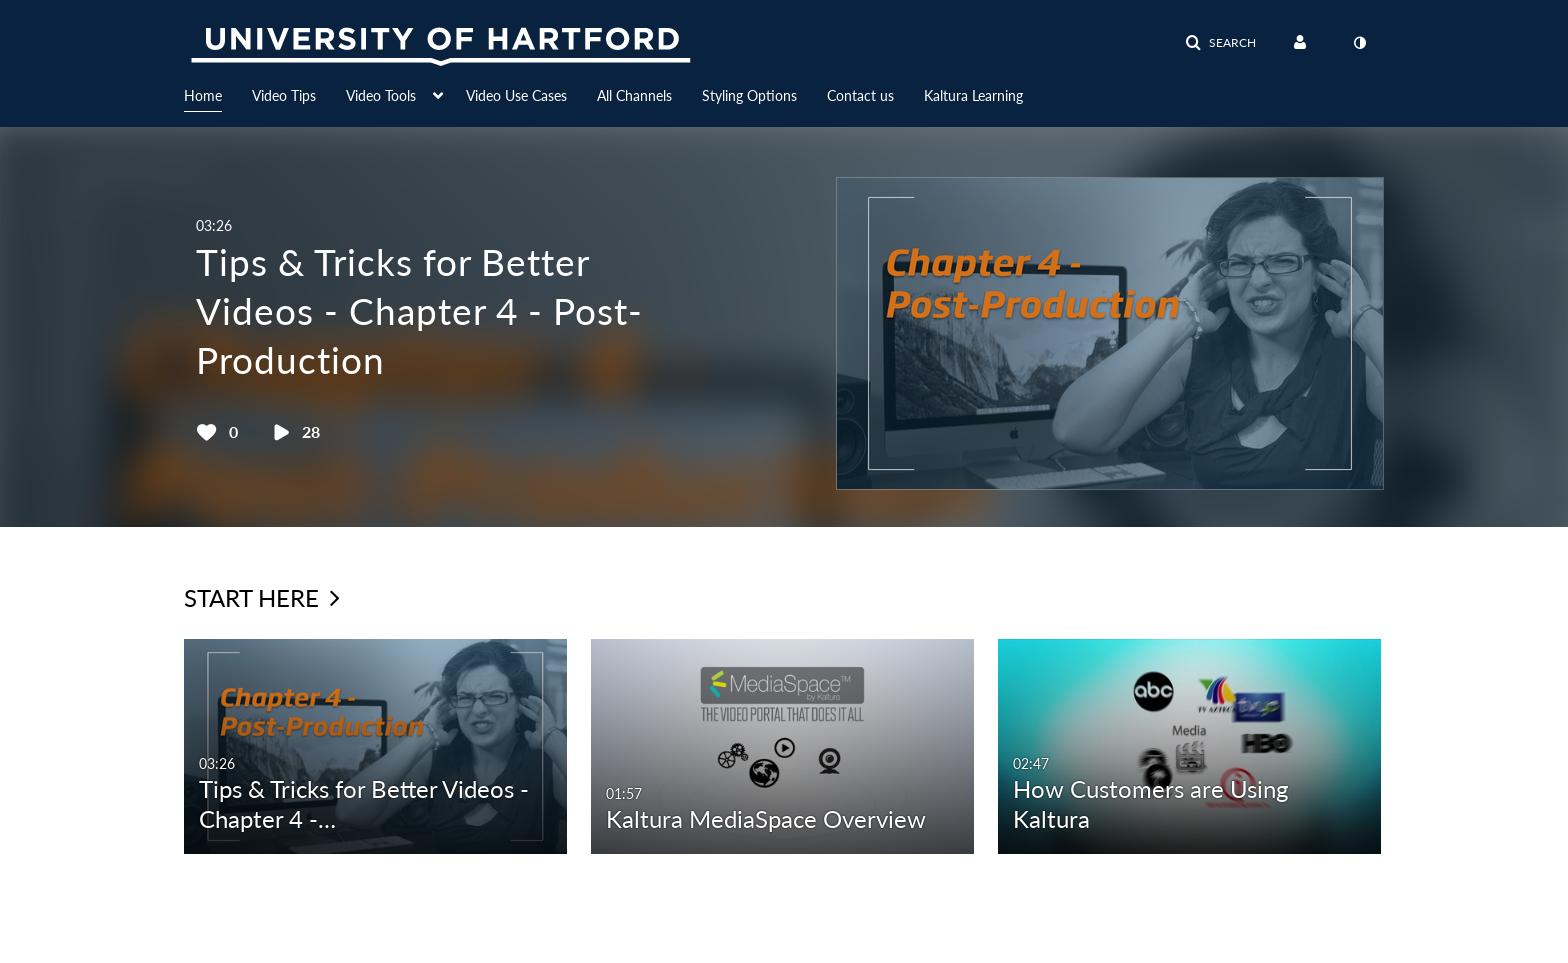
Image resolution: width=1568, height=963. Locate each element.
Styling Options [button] (749, 95)
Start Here (262, 597)
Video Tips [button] (284, 95)
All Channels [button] (634, 95)
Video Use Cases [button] (516, 95)
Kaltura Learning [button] (973, 95)
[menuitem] (218, 94)
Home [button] (203, 95)
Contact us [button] (860, 95)
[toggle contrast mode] (1359, 43)
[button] (1220, 43)
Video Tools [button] (381, 95)
